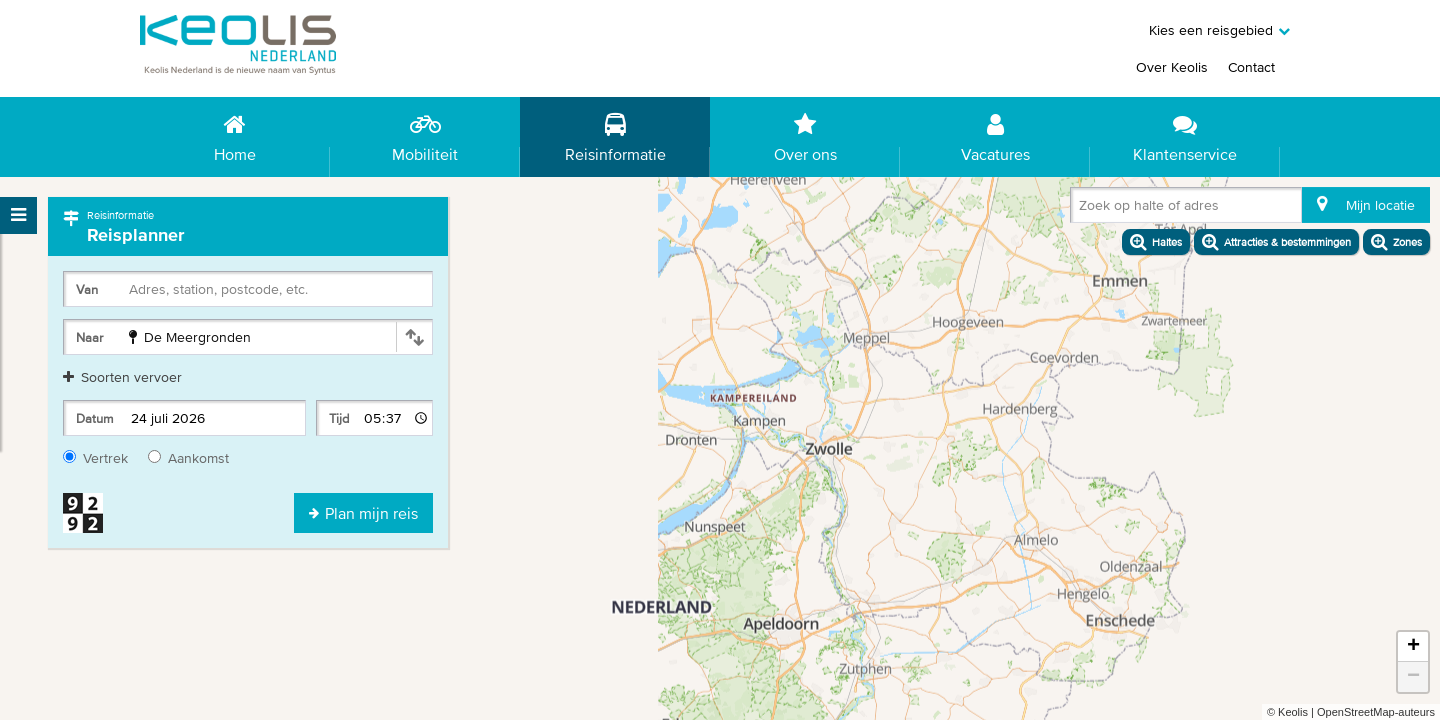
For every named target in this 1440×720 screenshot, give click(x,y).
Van (87, 289)
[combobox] (1083, 209)
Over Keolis (1172, 67)
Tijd (339, 418)
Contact (1251, 67)
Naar (89, 337)
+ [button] (1413, 647)
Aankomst (188, 458)
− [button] (1413, 677)
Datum (95, 418)
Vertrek (95, 458)
